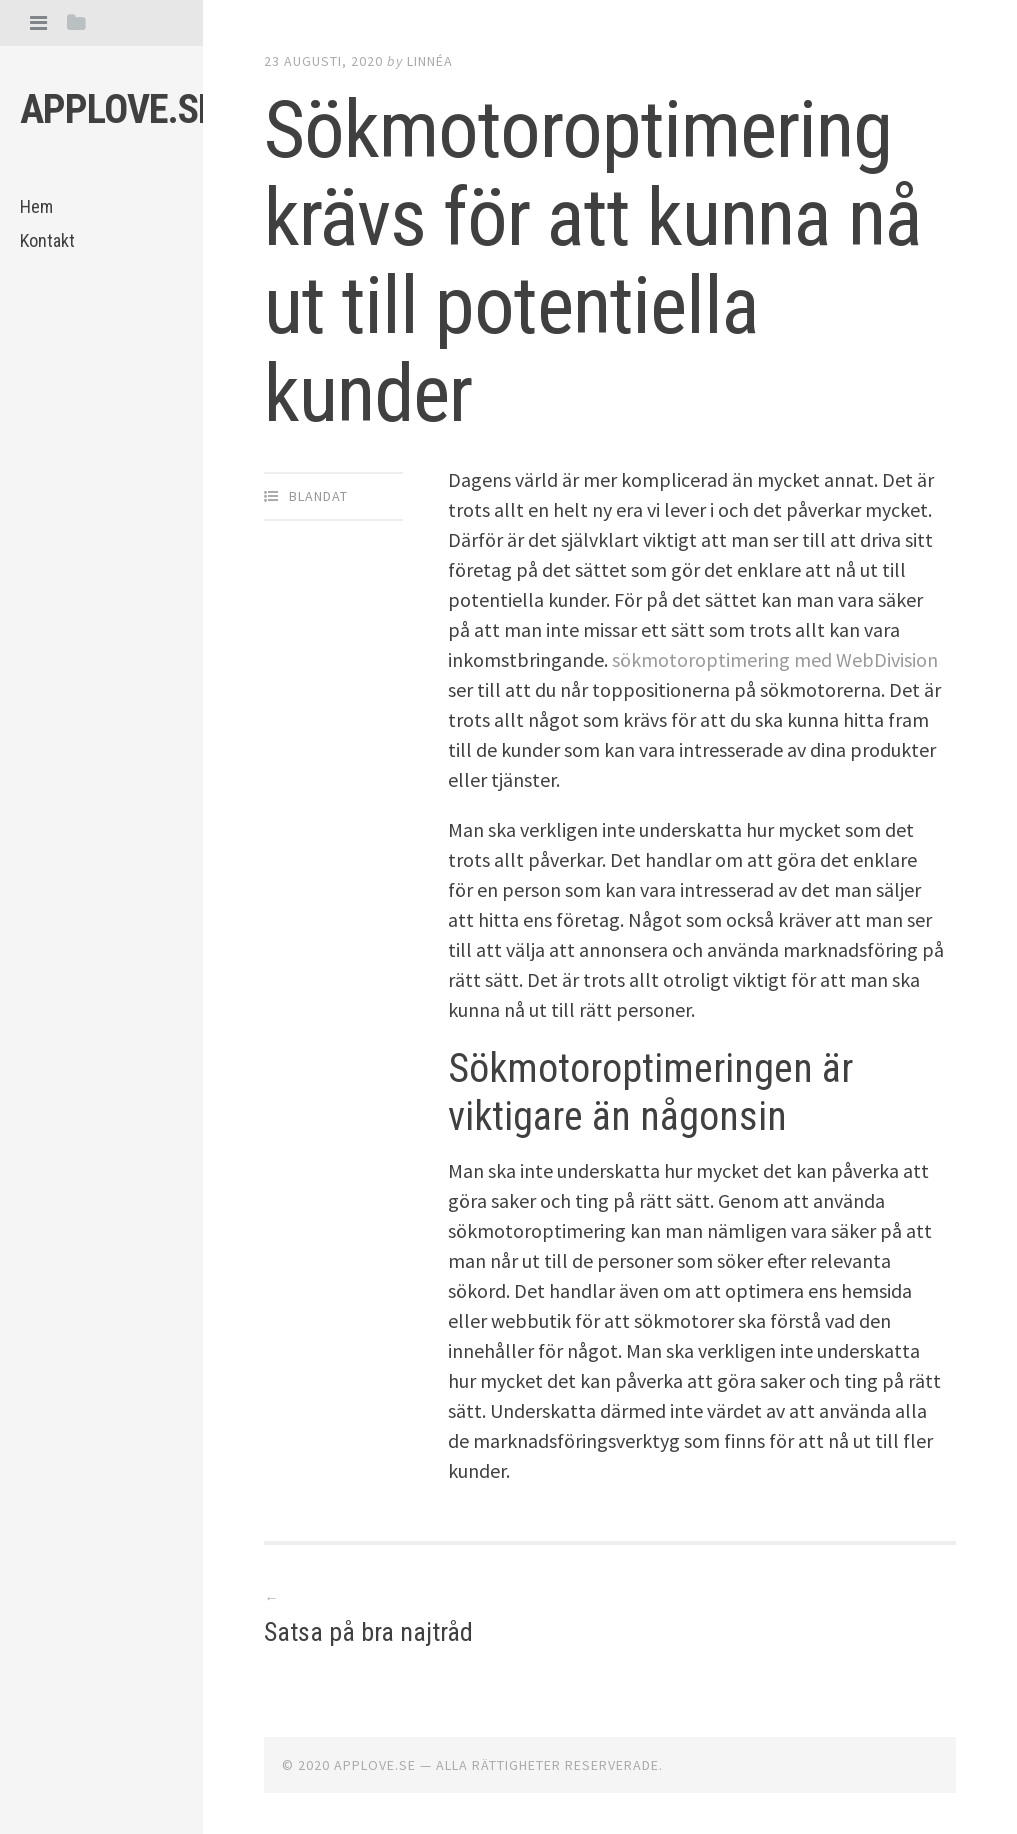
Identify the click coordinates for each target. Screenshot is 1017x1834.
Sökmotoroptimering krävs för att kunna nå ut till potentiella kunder (593, 262)
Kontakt (47, 240)
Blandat (318, 496)
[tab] (38, 22)
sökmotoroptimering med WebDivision (775, 659)
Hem (36, 206)
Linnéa (430, 61)
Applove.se (118, 109)
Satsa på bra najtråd (368, 1632)
